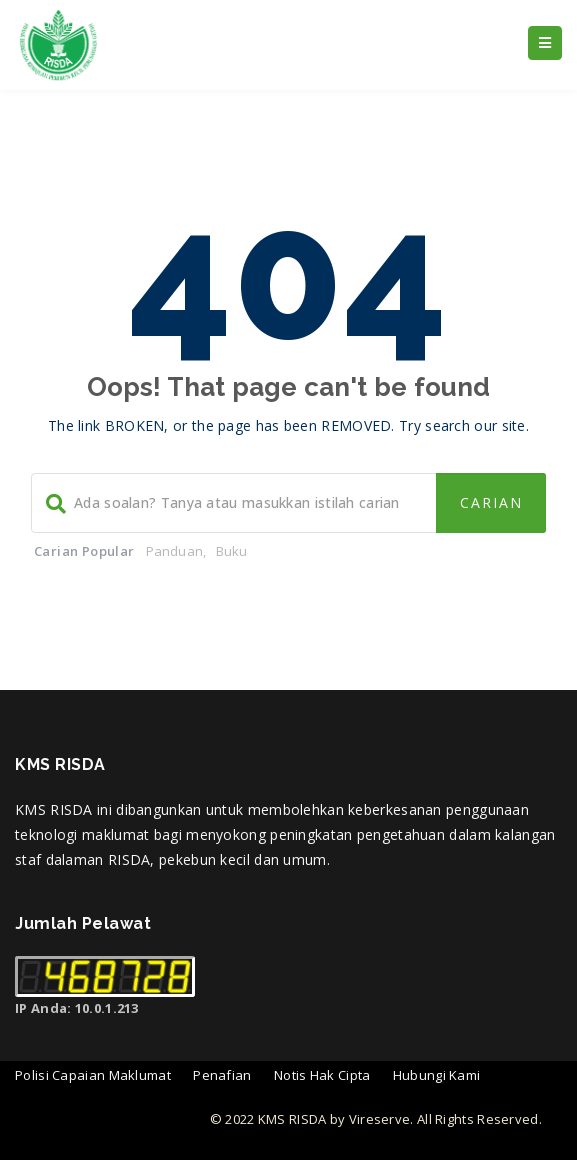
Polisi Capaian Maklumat (93, 1075)
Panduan (174, 551)
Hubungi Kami (437, 1075)
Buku (232, 551)
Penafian (222, 1075)
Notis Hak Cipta (322, 1075)
